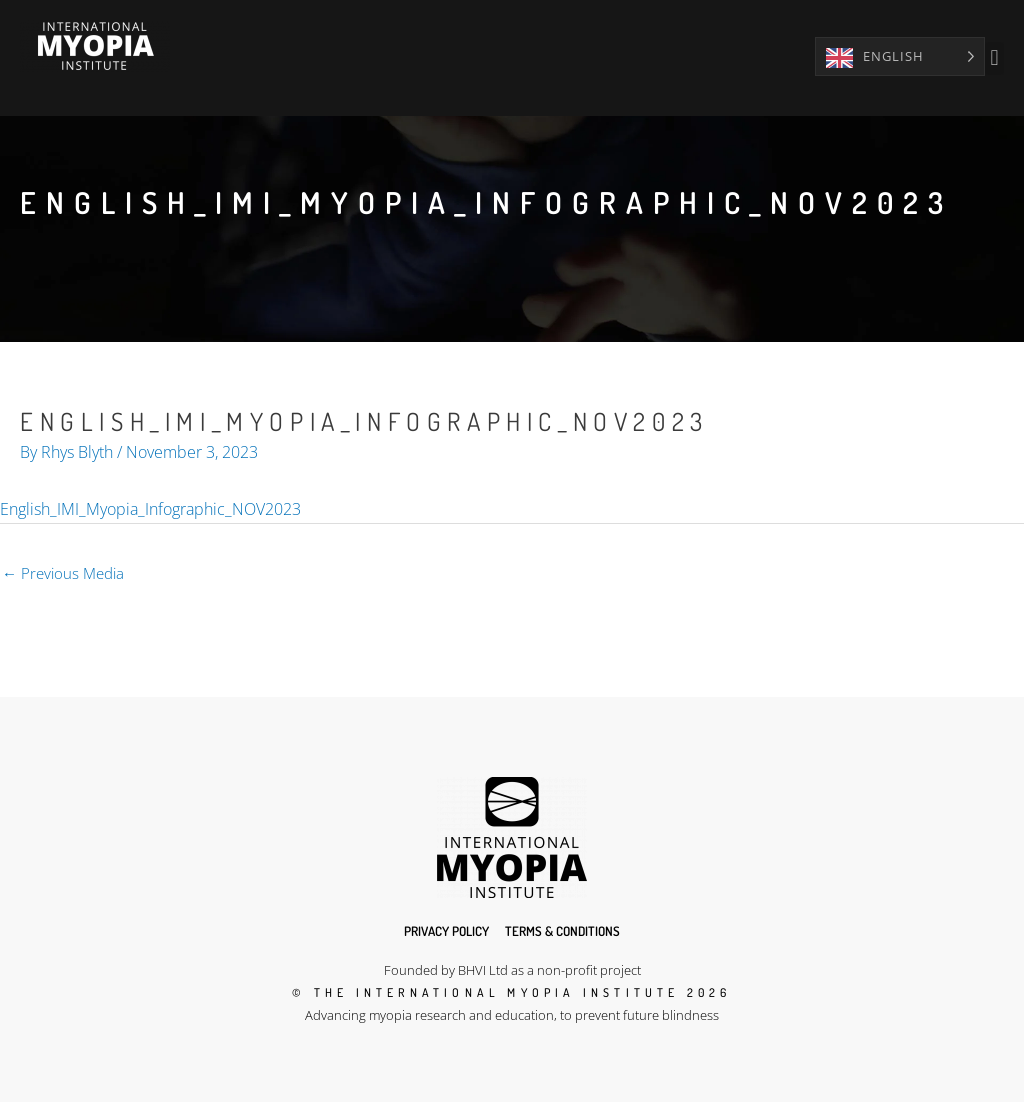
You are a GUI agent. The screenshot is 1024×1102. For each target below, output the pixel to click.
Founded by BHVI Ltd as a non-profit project (512, 970)
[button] (994, 58)
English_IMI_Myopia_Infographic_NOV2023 (150, 509)
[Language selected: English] (900, 56)
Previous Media (63, 573)
